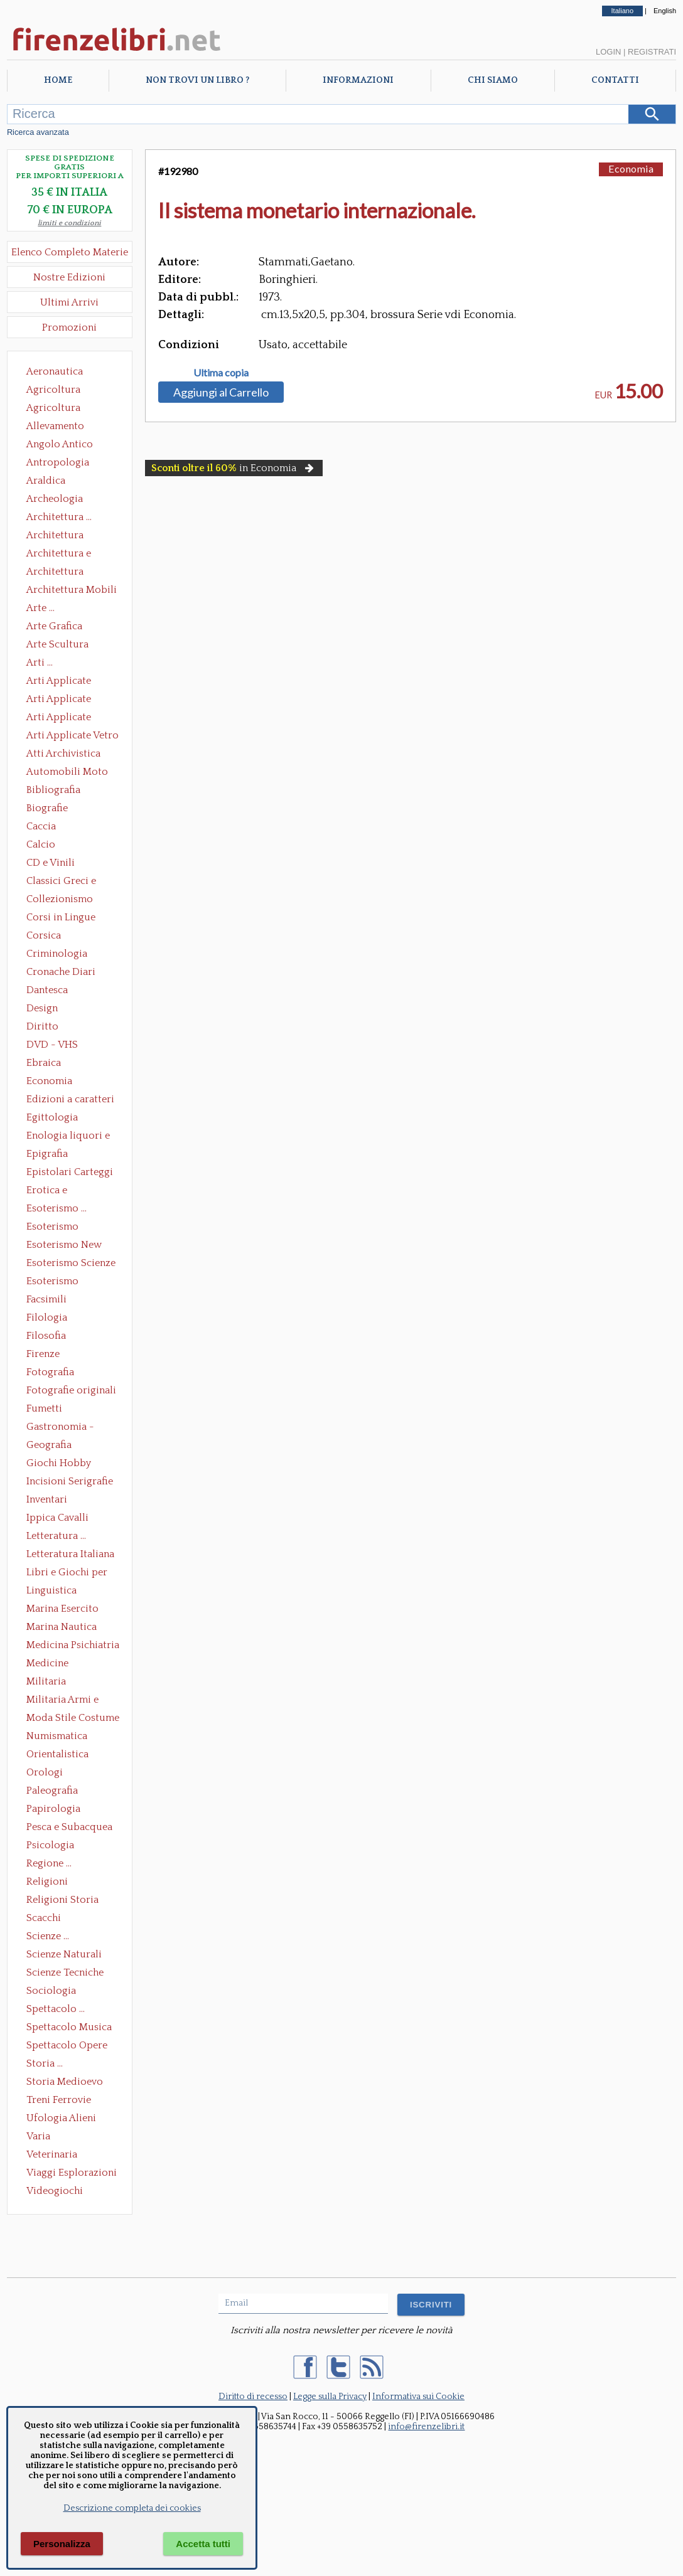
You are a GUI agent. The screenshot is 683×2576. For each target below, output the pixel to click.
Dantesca (47, 990)
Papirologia (53, 1808)
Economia (49, 1081)
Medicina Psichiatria (72, 1645)
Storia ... (44, 2063)
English (664, 10)
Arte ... (40, 608)
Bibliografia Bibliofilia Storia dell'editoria (64, 791)
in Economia (233, 468)
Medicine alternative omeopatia (51, 1664)
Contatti (615, 80)
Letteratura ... (56, 1535)
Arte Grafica (54, 626)
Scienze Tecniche (65, 1972)
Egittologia (52, 1117)
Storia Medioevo (64, 2081)
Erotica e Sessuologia (54, 1191)
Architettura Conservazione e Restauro (63, 536)
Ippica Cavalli (57, 1517)
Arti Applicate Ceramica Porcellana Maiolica (71, 682)
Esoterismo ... (56, 1208)
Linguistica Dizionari (51, 1592)
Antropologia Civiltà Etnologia (64, 464)
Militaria (46, 1681)
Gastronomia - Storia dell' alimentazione (60, 1428)
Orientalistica (57, 1754)
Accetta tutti (203, 2543)
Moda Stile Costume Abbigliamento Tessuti (72, 1719)
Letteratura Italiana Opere (70, 1555)
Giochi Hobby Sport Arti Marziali (69, 1464)
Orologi (44, 1772)
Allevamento (55, 426)
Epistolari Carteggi (69, 1172)
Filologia (46, 1317)
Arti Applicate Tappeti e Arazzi (63, 718)
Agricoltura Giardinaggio (56, 409)
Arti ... (39, 662)
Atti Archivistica (63, 753)
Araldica (45, 480)
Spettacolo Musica (69, 2027)
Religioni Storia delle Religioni (62, 1901)
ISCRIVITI (431, 2304)
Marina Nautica (61, 1626)
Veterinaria (51, 2154)
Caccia (41, 826)
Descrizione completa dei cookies (132, 2508)
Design (42, 1008)
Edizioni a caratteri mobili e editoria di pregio (71, 1100)
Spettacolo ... (55, 2008)
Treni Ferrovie (58, 2099)
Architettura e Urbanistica (58, 555)
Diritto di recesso (253, 2397)
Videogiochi (54, 2190)
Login (608, 51)
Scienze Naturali (64, 1954)
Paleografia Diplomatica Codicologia (54, 1792)
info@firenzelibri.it (426, 2427)
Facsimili (46, 1299)
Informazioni (358, 80)
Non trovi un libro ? (197, 80)
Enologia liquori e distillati (68, 1137)
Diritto (42, 1026)
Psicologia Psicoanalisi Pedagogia (53, 1846)
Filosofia (46, 1335)
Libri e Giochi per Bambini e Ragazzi (67, 1573)
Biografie (47, 808)
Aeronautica (54, 371)
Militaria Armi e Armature (62, 1701)
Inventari (46, 1499)
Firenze (43, 1354)
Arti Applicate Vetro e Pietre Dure (72, 736)
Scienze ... (47, 1936)
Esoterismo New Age (64, 1246)
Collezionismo (59, 899)
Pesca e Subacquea (69, 1827)
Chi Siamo (493, 80)
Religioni (47, 1881)
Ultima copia (221, 373)
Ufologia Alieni (61, 2118)
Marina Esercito (62, 1608)
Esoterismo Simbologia (53, 1282)
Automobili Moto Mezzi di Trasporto (70, 773)
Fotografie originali (71, 1390)
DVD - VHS (52, 1044)
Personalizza (61, 2543)
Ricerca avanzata (38, 132)
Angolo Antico (59, 444)
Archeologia (54, 498)
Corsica (43, 935)
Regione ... (49, 1863)
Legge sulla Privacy (330, 2397)
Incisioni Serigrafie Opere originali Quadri (69, 1482)
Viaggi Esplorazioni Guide (71, 2174)
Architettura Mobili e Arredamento (71, 591)
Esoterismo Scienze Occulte (71, 1264)
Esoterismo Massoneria (52, 1228)
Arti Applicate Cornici (58, 700)
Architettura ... (59, 517)
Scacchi (43, 1918)
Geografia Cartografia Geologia (52, 1446)
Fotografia (50, 1372)
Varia (38, 2136)
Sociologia (51, 1990)
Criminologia (56, 953)
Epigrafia (47, 1153)
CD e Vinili (50, 862)
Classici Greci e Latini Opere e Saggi (72, 882)
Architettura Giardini (54, 573)
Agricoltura (53, 389)
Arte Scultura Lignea (57, 645)
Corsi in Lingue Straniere (60, 918)
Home (58, 80)
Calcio (40, 844)
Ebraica (43, 1062)
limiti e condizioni (69, 223)
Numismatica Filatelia (56, 1737)
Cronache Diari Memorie (60, 973)
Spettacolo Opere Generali (66, 2046)
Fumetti (44, 1408)
